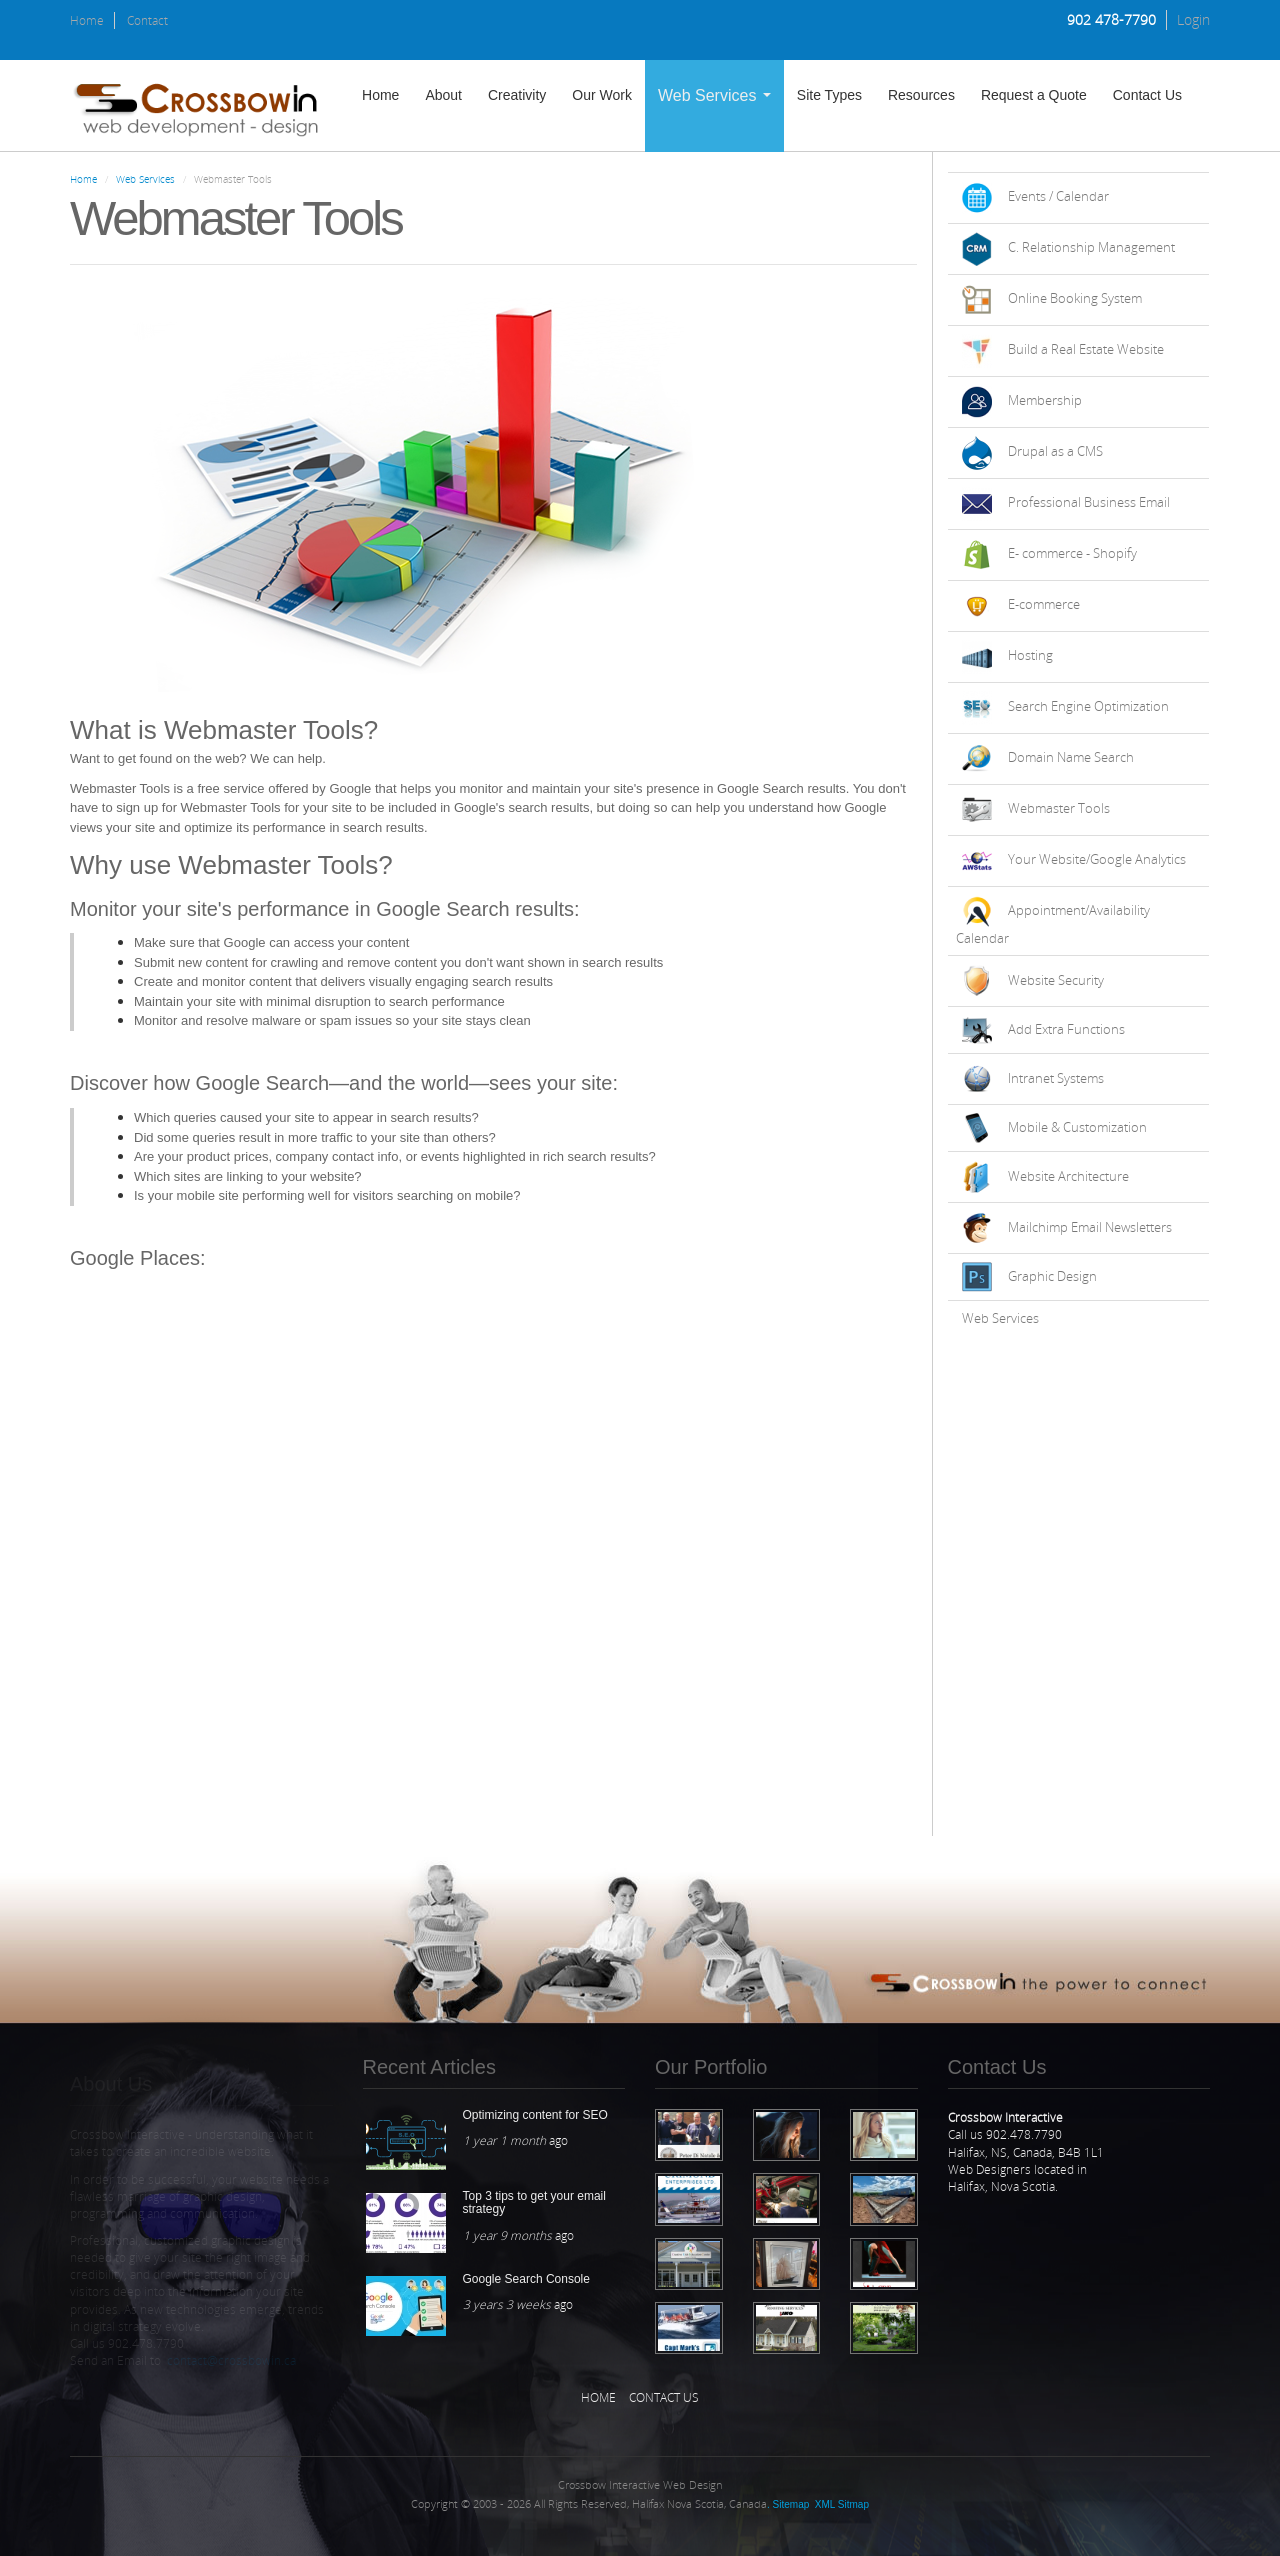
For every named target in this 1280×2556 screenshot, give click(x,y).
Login (1193, 19)
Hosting (1030, 655)
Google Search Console (526, 2279)
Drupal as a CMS (1055, 451)
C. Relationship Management (1091, 247)
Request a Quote (1034, 95)
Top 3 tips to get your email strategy (534, 2202)
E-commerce (1044, 604)
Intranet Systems (1056, 1078)
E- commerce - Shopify (1072, 553)
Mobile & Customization (1077, 1127)
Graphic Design (1052, 1276)
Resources (921, 95)
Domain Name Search (1071, 757)
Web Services (714, 95)
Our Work (602, 95)
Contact (147, 20)
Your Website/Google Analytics (1097, 859)
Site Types (829, 95)
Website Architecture (1068, 1176)
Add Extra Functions (1066, 1029)
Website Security (1056, 980)
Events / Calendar (1058, 196)
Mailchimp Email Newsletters (1090, 1227)
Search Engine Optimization (1088, 706)
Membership (1045, 400)
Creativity (517, 95)
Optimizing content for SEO (535, 2115)
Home (87, 20)
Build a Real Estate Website (1086, 349)
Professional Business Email (1089, 502)
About (443, 95)
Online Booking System (1075, 298)
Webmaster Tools (1059, 808)
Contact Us (1147, 95)
